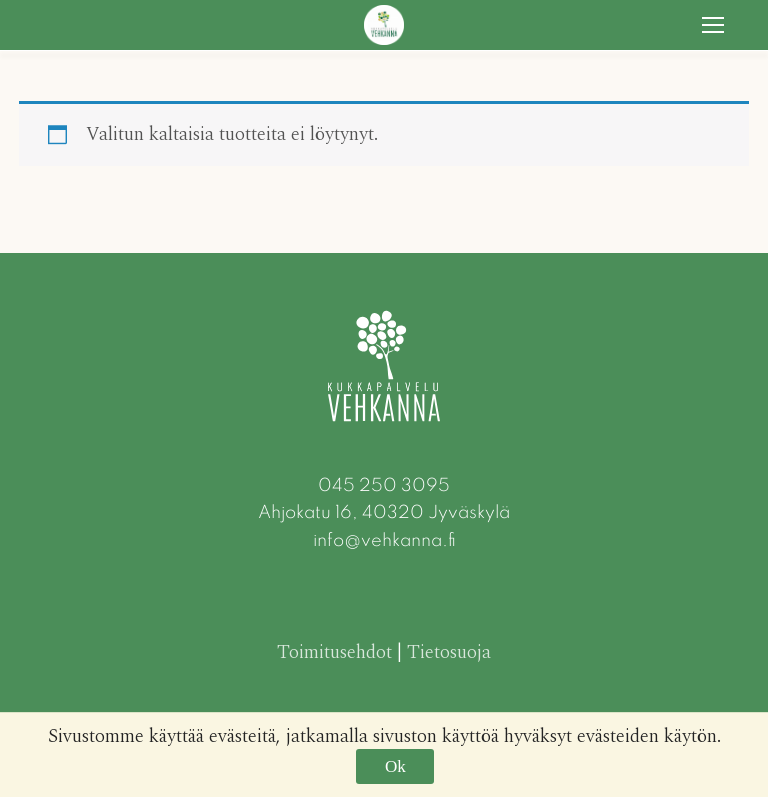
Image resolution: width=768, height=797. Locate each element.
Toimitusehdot (334, 652)
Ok (395, 766)
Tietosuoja (449, 652)
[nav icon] (713, 24)
